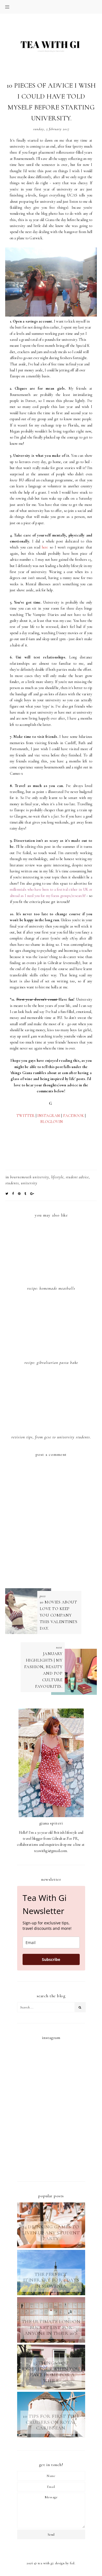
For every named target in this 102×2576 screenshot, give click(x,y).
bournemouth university (29, 1177)
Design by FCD (65, 2563)
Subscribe (51, 1959)
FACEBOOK (73, 1115)
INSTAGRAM (48, 1115)
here (45, 547)
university (29, 1183)
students (12, 1183)
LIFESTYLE (57, 1177)
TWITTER (25, 1115)
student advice (77, 1177)
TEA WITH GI (46, 2563)
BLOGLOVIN (51, 1121)
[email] (51, 1942)
